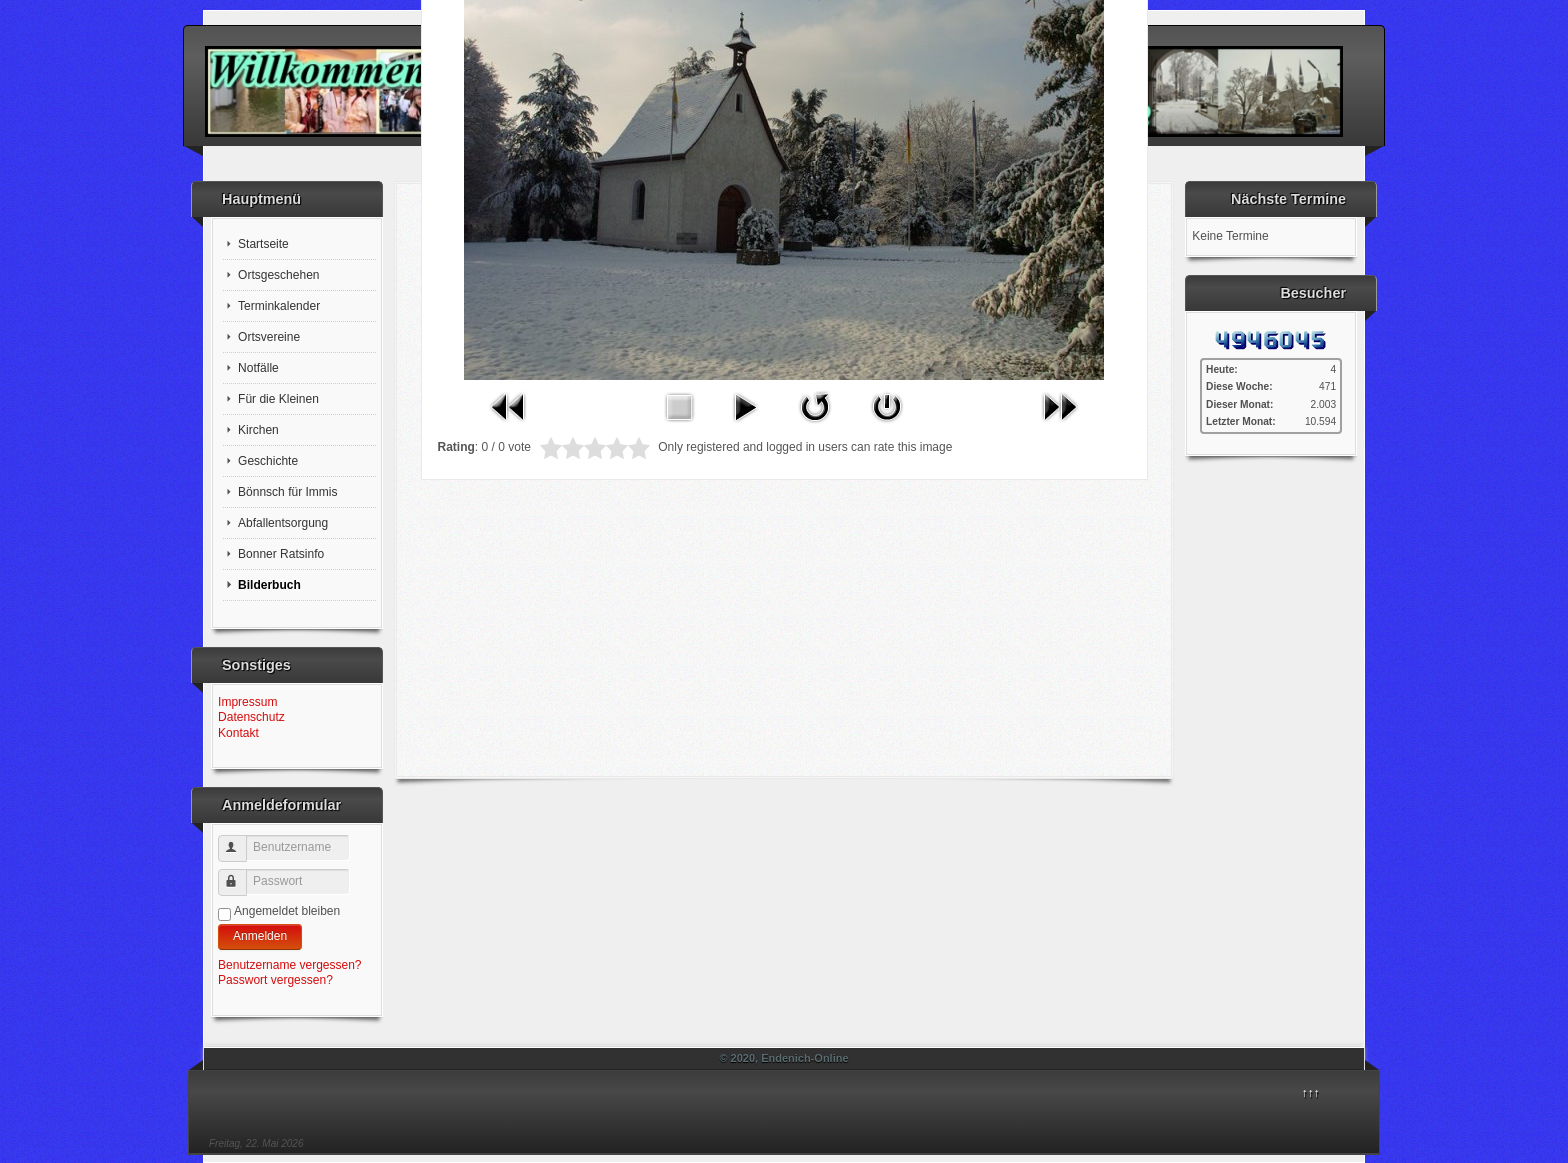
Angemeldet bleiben (287, 911)
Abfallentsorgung (283, 523)
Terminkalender (279, 306)
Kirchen (258, 430)
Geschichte (268, 461)
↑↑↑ (1311, 1093)
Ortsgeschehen (278, 275)
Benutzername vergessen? (289, 965)
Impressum (247, 702)
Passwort (241, 874)
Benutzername (241, 840)
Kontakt (238, 733)
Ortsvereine (269, 337)
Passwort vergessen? (275, 980)
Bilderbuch (269, 585)
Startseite (263, 244)
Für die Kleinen (278, 399)
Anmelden (260, 936)
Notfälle (258, 368)
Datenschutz (251, 717)
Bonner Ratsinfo (281, 554)
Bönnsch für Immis (287, 492)
